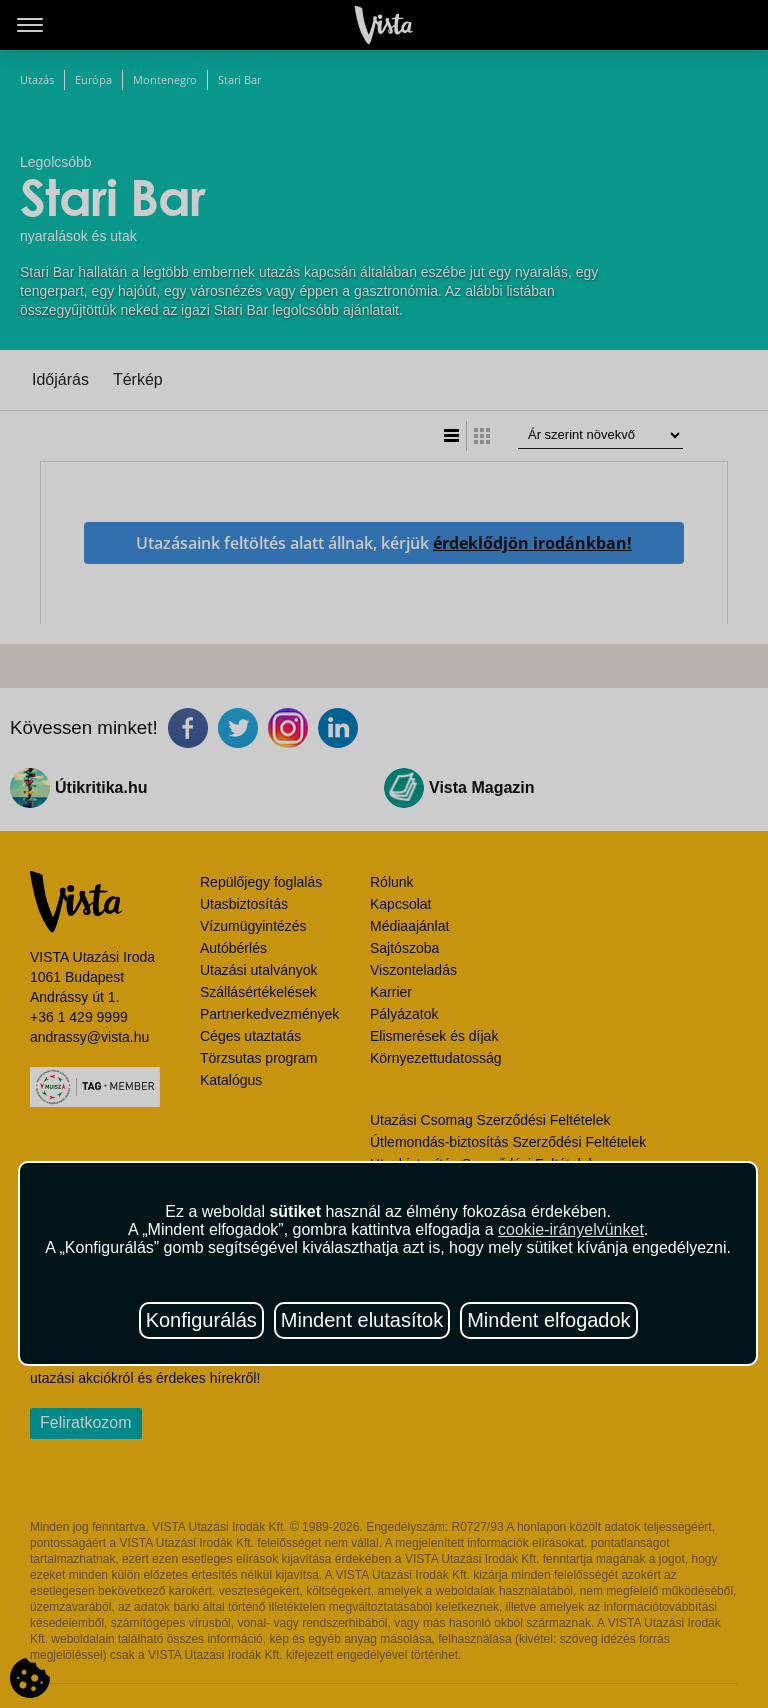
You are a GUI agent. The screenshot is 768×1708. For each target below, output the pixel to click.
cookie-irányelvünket (571, 1229)
